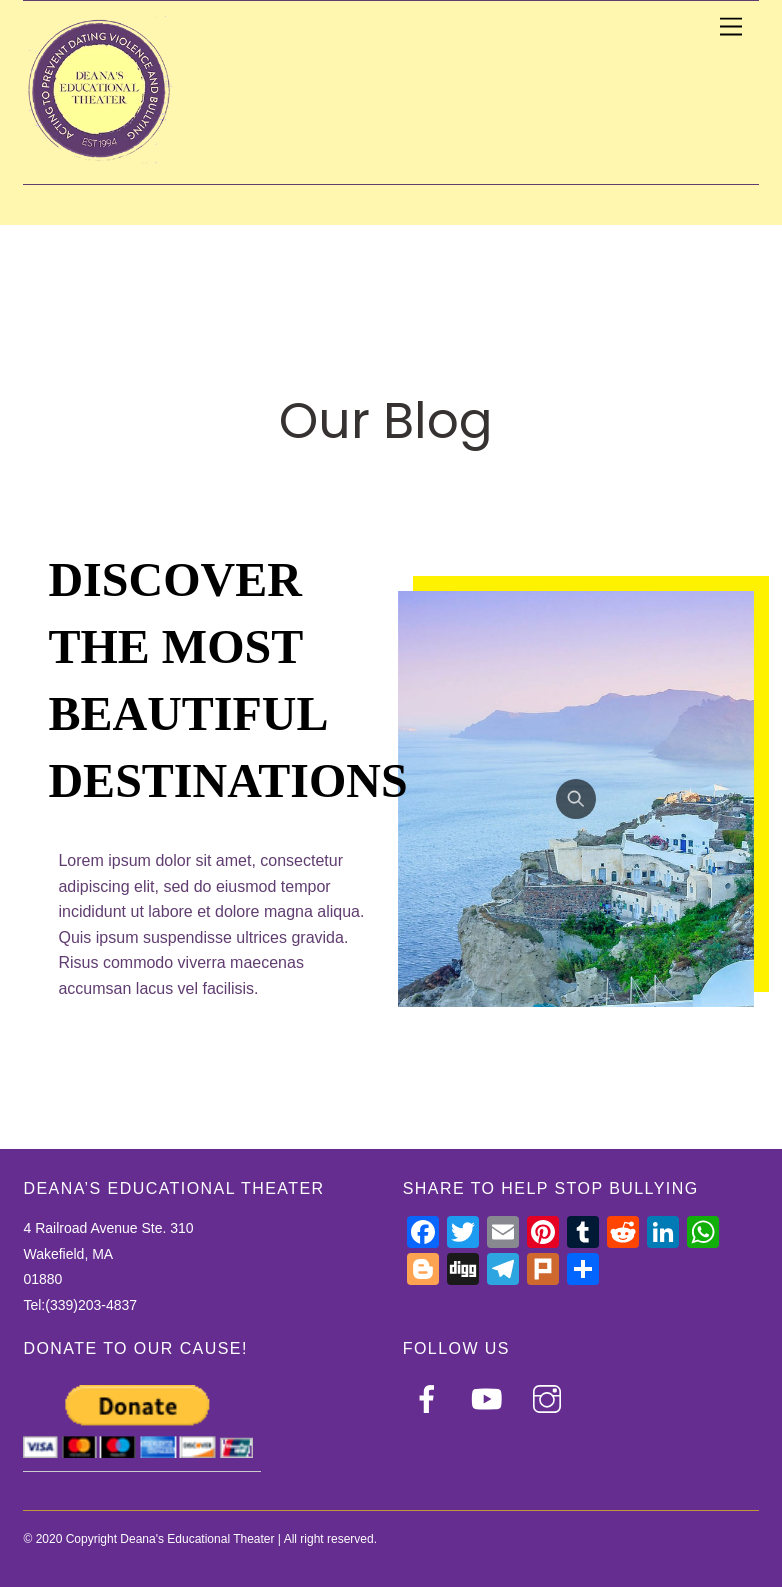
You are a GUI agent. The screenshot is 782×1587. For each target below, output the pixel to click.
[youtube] (490, 1399)
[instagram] (550, 1399)
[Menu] (731, 27)
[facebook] (430, 1399)
